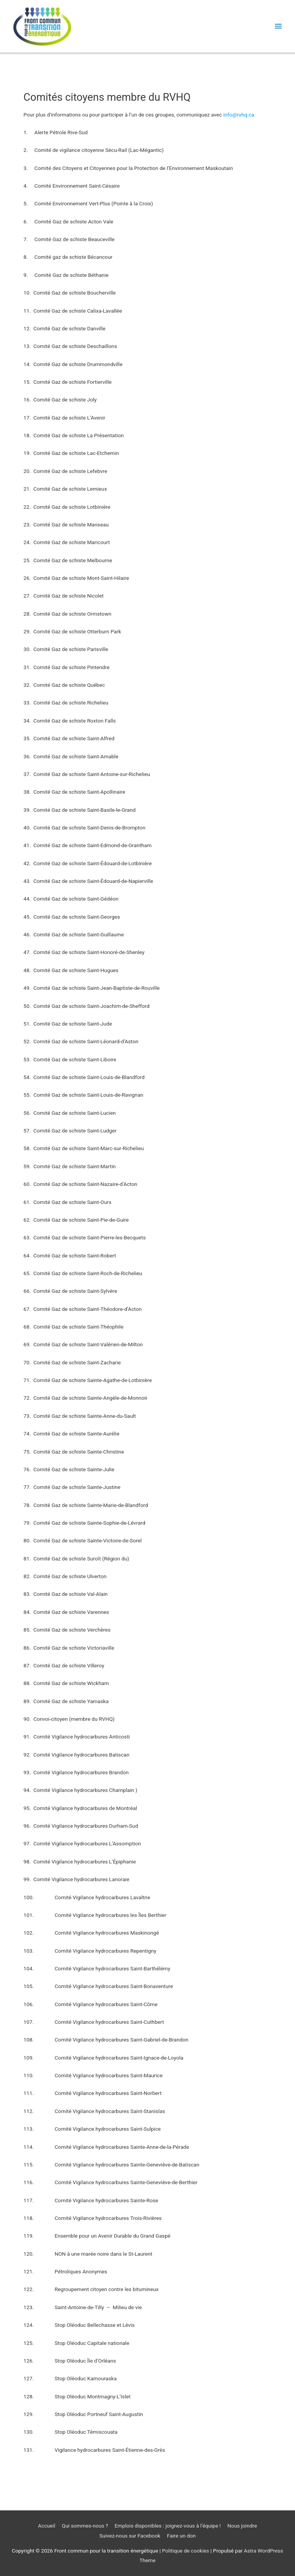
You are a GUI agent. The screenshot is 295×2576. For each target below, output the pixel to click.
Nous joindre (242, 2526)
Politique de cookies (185, 2551)
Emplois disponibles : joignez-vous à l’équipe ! (168, 2526)
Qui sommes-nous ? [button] (85, 2526)
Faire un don (181, 2536)
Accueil (46, 2526)
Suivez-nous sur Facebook (129, 2536)
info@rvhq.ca (238, 115)
